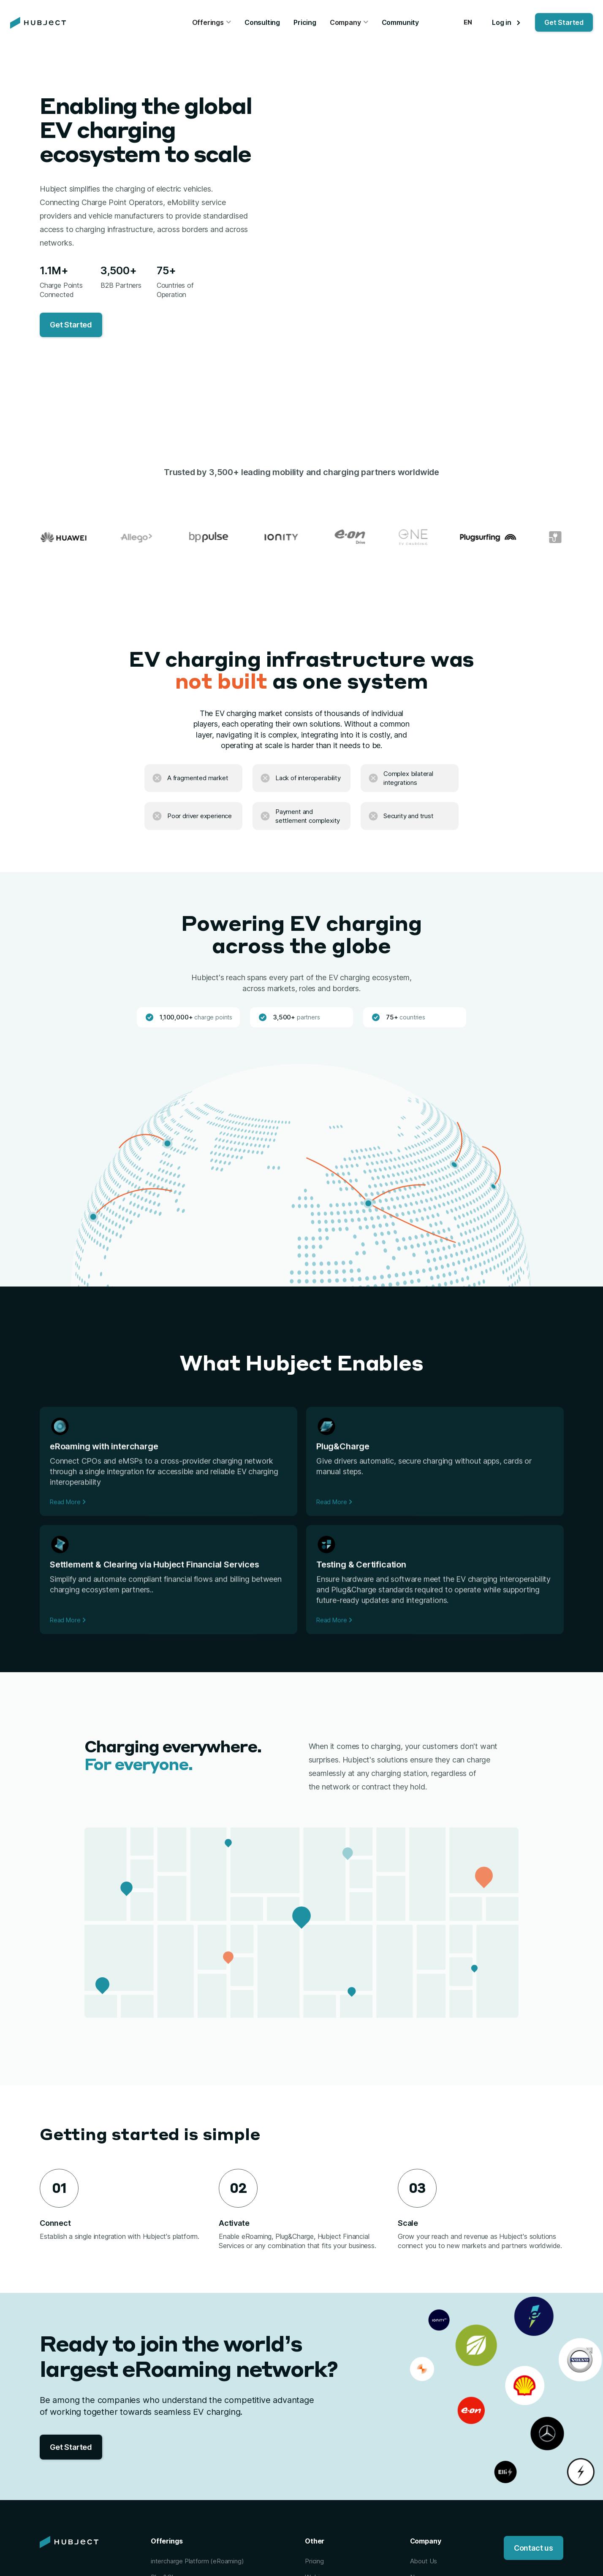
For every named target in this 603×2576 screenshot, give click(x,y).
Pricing (304, 22)
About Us (423, 2561)
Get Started (564, 22)
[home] (38, 23)
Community (400, 22)
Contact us (533, 2548)
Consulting (262, 22)
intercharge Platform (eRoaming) (197, 2561)
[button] (211, 23)
